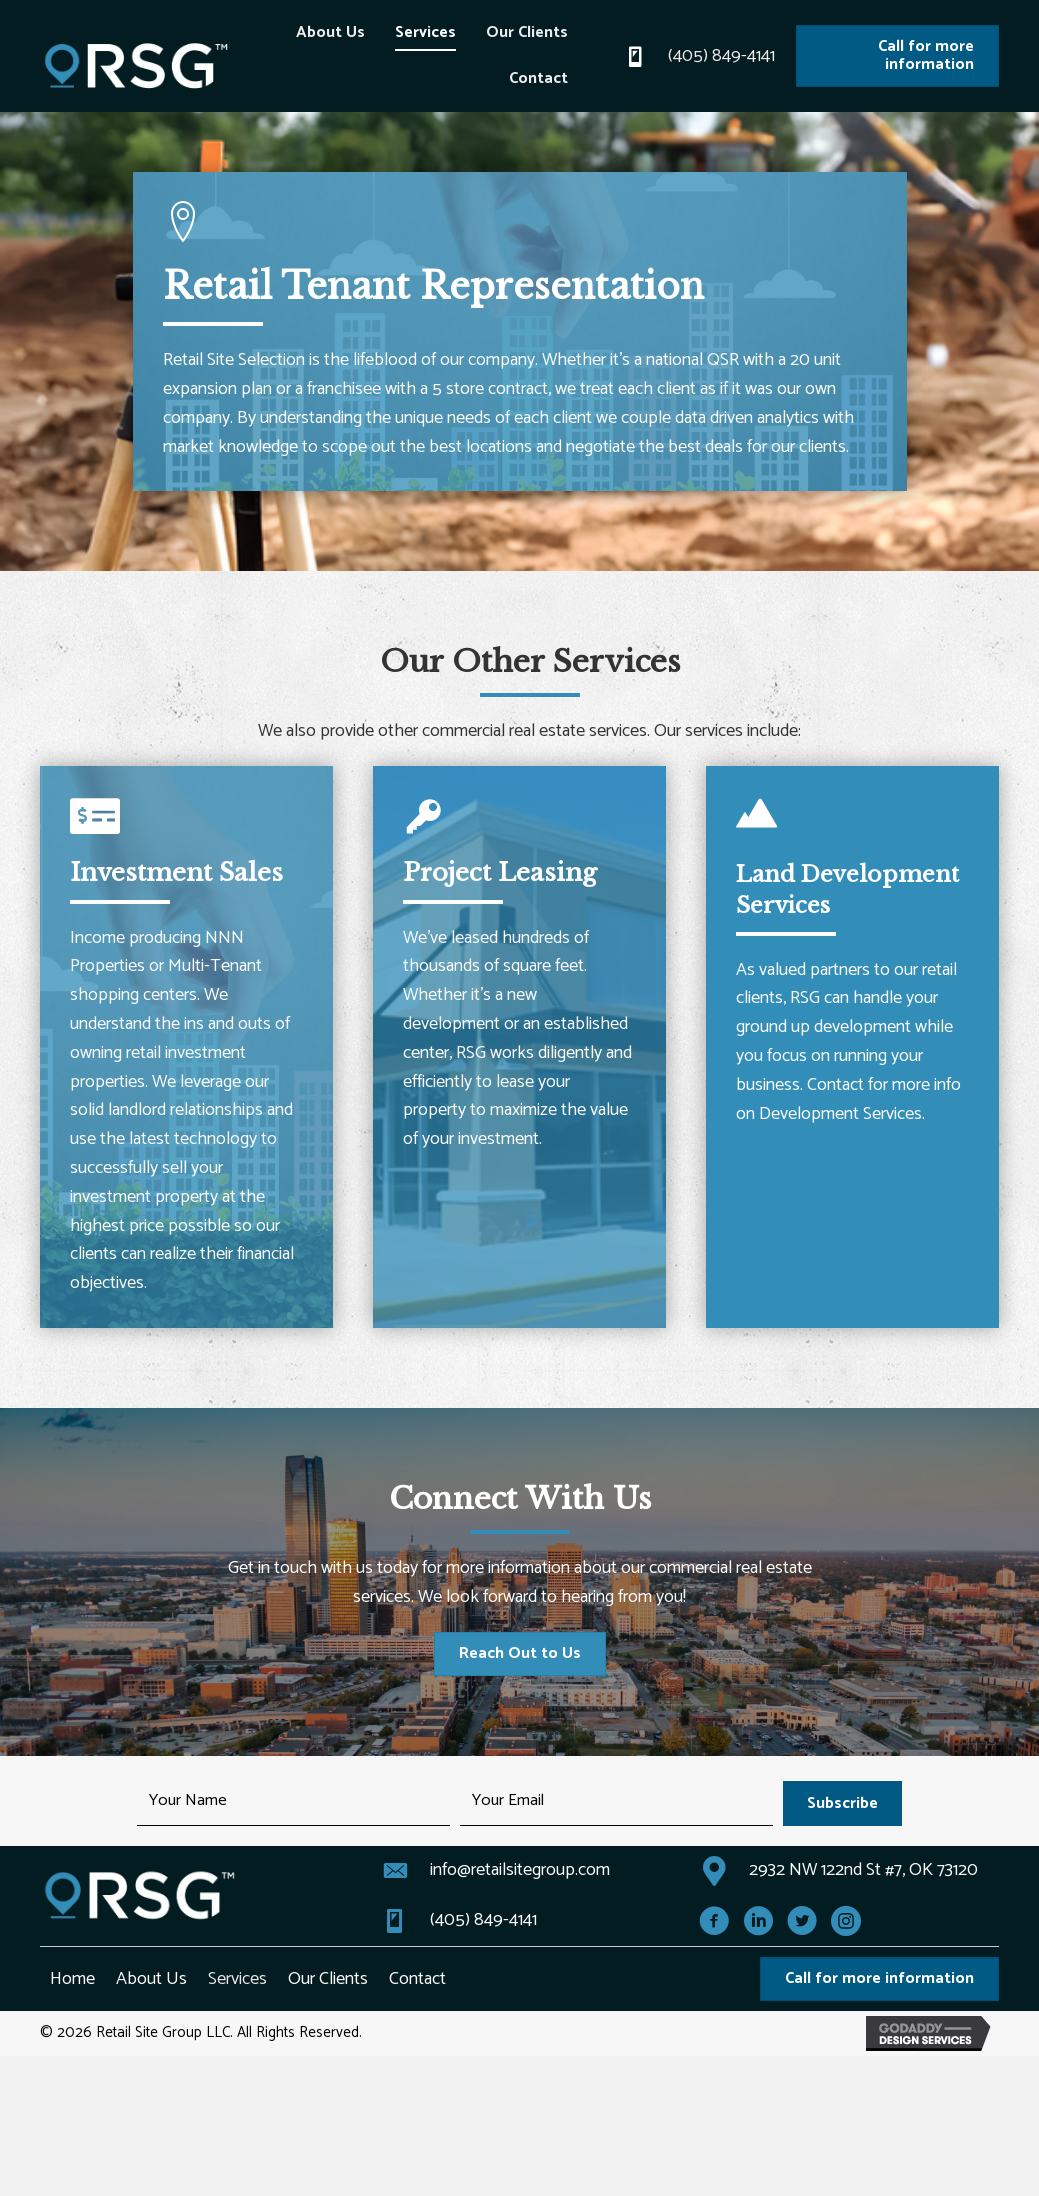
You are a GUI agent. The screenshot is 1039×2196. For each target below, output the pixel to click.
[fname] (293, 1803)
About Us (151, 1979)
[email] (616, 1803)
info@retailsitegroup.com (520, 1870)
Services (237, 1979)
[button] (842, 1803)
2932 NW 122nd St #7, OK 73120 (863, 1870)
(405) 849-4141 (721, 56)
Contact (417, 1979)
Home (72, 1979)
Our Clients (328, 1979)
